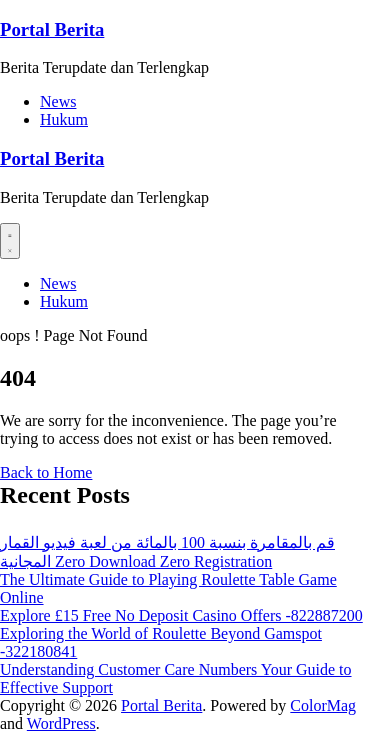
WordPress (61, 723)
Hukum (64, 119)
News (58, 101)
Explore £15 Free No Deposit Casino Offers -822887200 (181, 615)
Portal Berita (52, 29)
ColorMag (323, 705)
